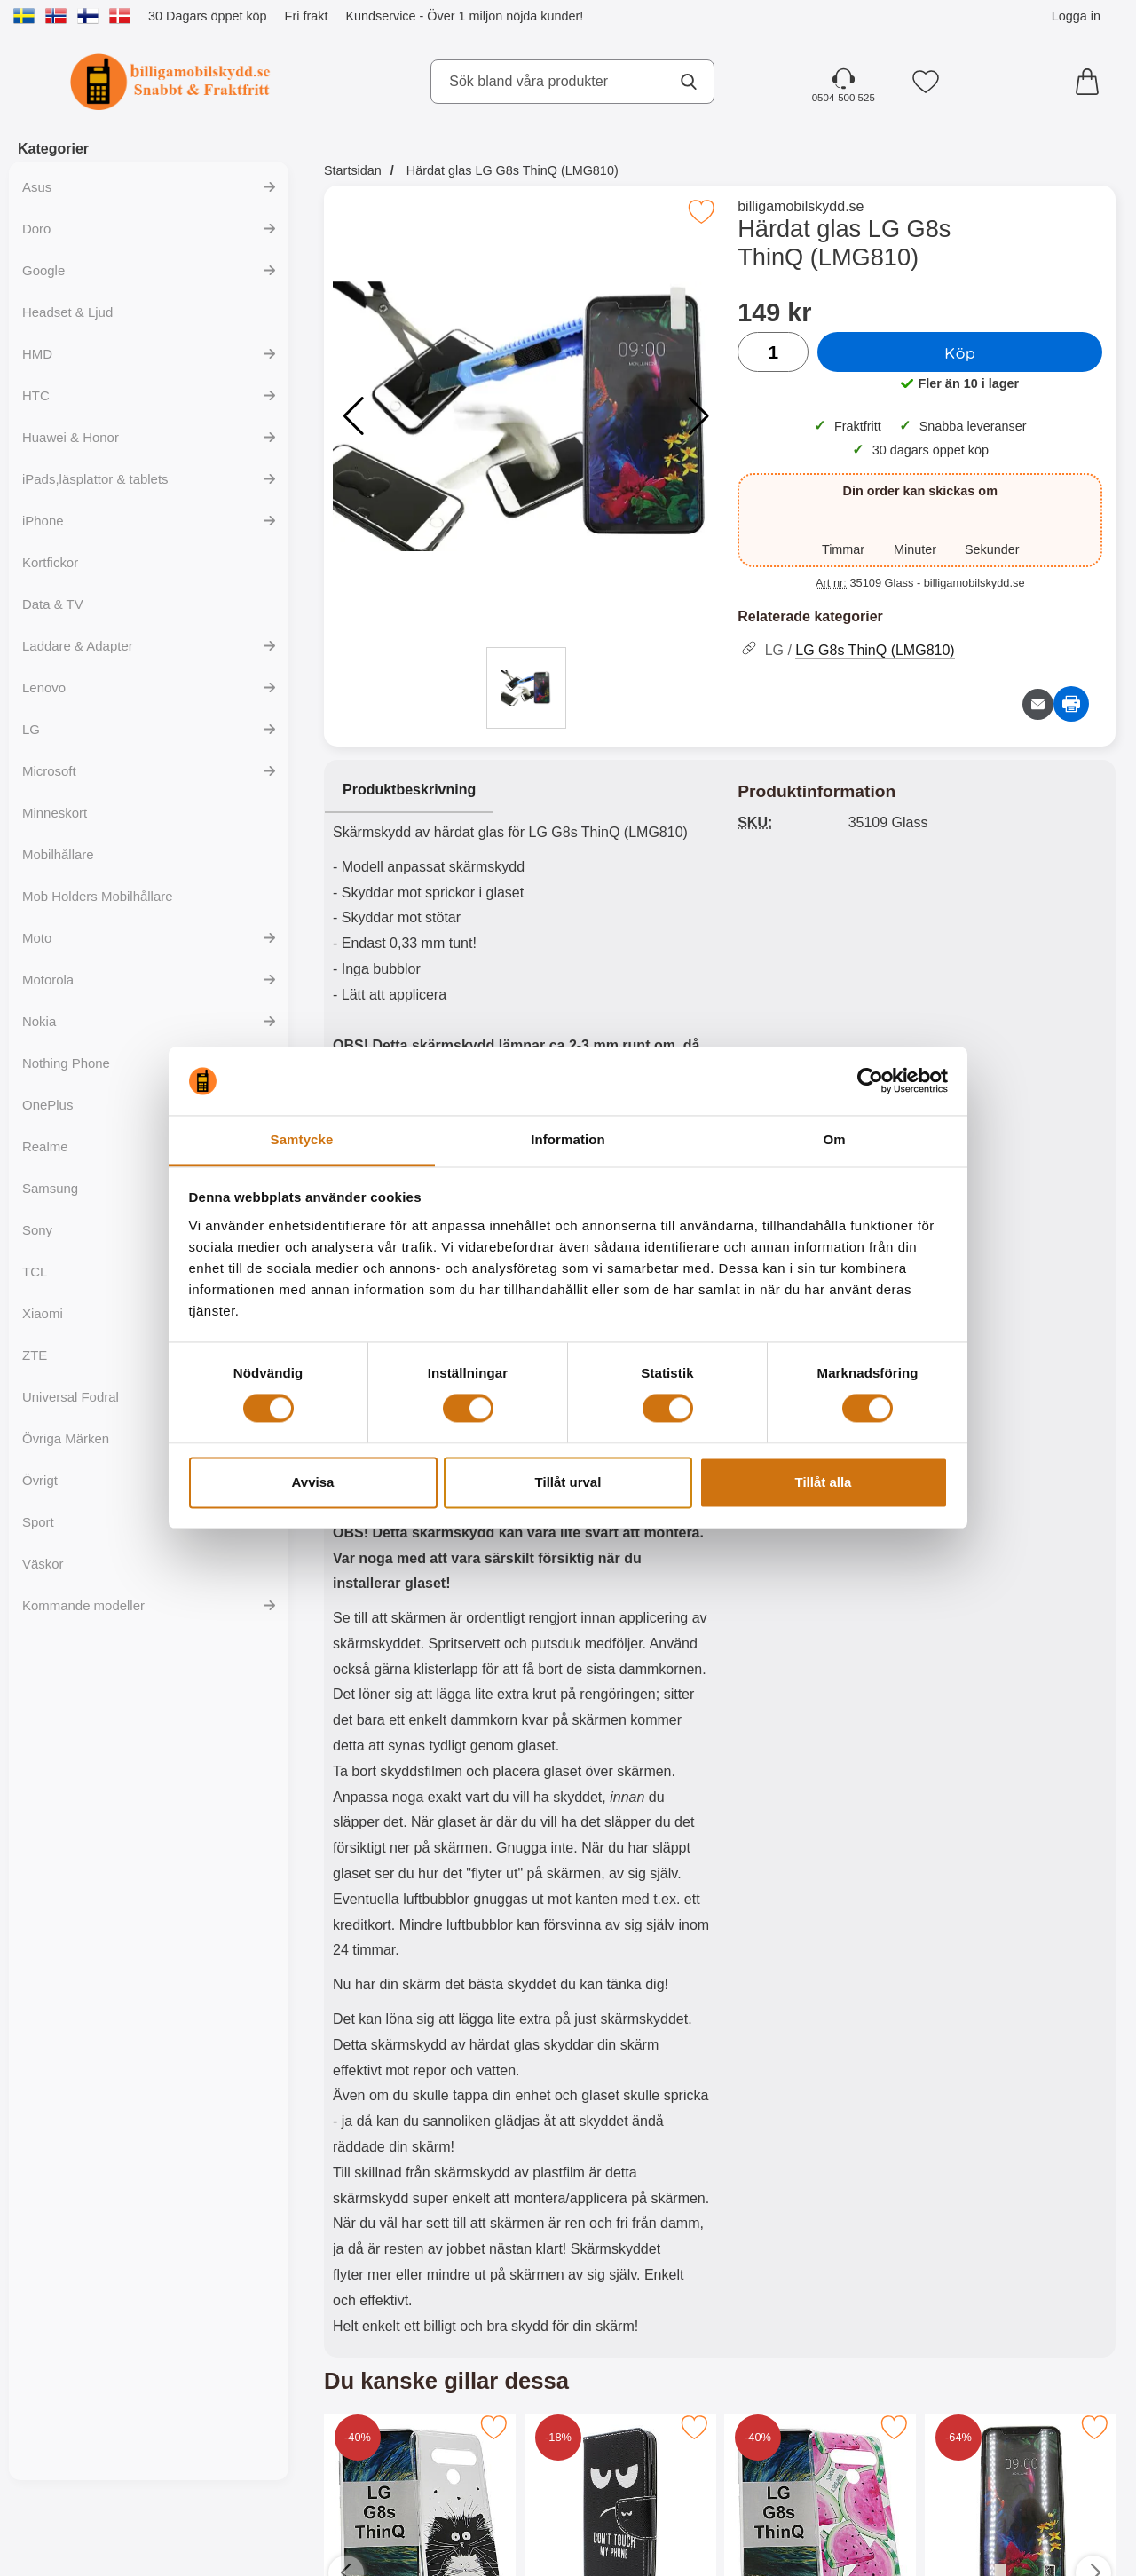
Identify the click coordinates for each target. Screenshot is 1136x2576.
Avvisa (313, 1481)
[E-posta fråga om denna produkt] (1037, 704)
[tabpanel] (522, 1563)
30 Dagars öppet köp (207, 16)
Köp (959, 352)
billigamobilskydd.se (801, 206)
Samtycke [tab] (302, 1139)
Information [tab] (568, 1139)
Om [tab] (834, 1139)
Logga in (1076, 16)
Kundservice (380, 16)
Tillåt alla (823, 1481)
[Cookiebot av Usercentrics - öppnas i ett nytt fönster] (870, 1081)
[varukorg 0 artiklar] (1091, 81)
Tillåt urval (568, 1481)
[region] (522, 791)
